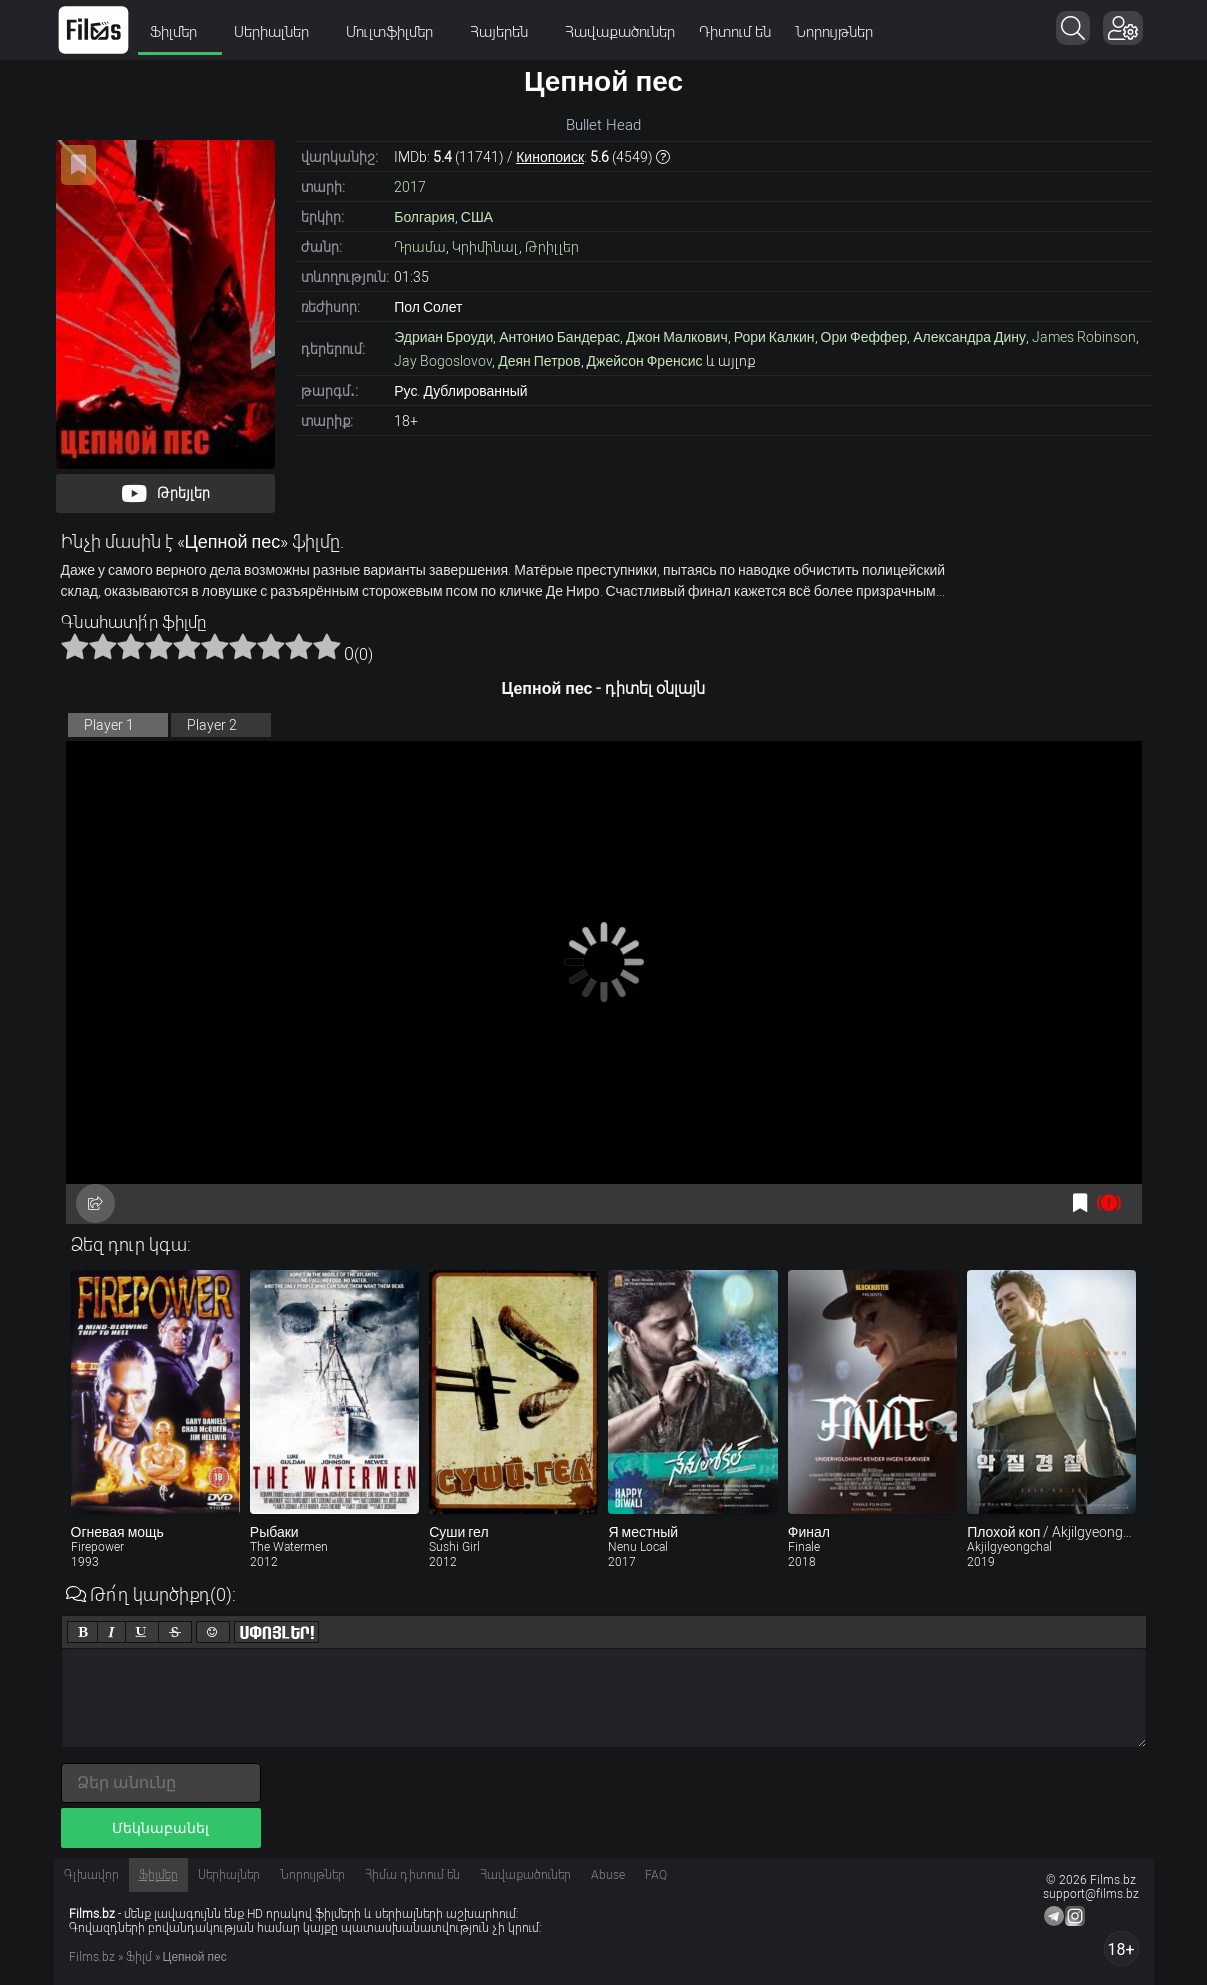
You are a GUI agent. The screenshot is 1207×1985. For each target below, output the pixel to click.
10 (327, 646)
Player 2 (212, 725)
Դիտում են (736, 32)
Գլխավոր (91, 1875)
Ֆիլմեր (181, 32)
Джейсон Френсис (645, 361)
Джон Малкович (677, 337)
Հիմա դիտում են (412, 1875)
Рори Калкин (774, 337)
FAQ (656, 1875)
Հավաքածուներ (621, 32)
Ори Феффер (864, 337)
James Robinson (1084, 337)
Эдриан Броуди (443, 337)
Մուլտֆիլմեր (397, 32)
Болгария (424, 217)
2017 (410, 187)
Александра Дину (969, 337)
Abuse (608, 1875)
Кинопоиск (550, 157)
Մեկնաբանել (160, 1828)
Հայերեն (506, 32)
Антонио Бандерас (559, 337)
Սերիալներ (279, 32)
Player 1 (109, 725)
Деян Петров (539, 361)
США (477, 217)
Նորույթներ (835, 32)
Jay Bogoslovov (443, 361)
